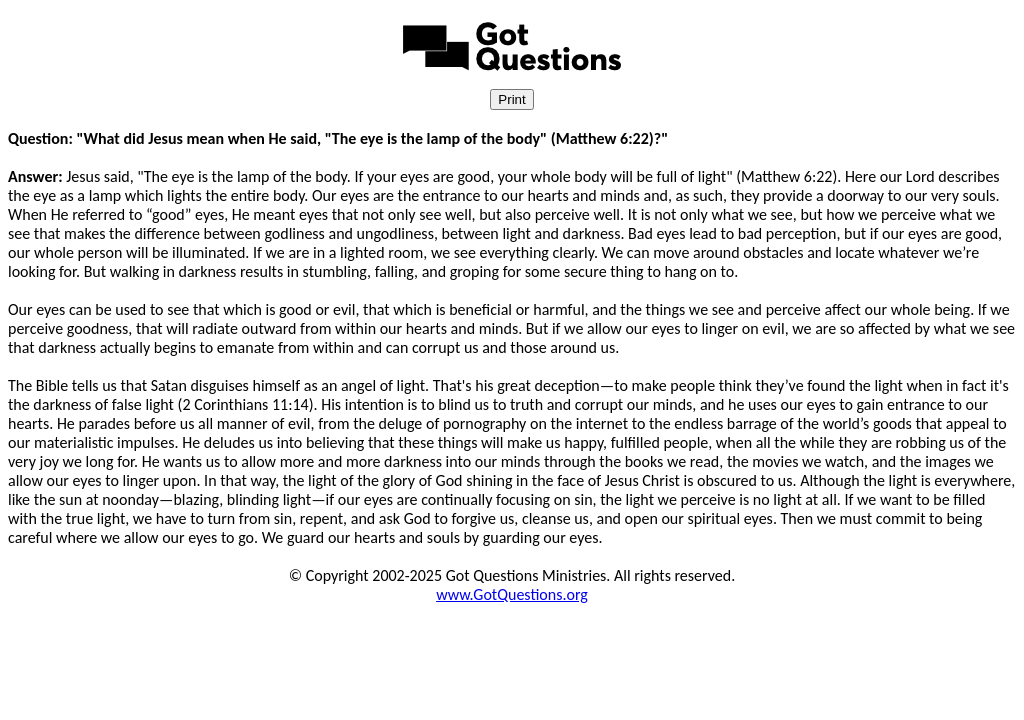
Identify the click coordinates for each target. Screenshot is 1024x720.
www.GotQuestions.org (512, 594)
